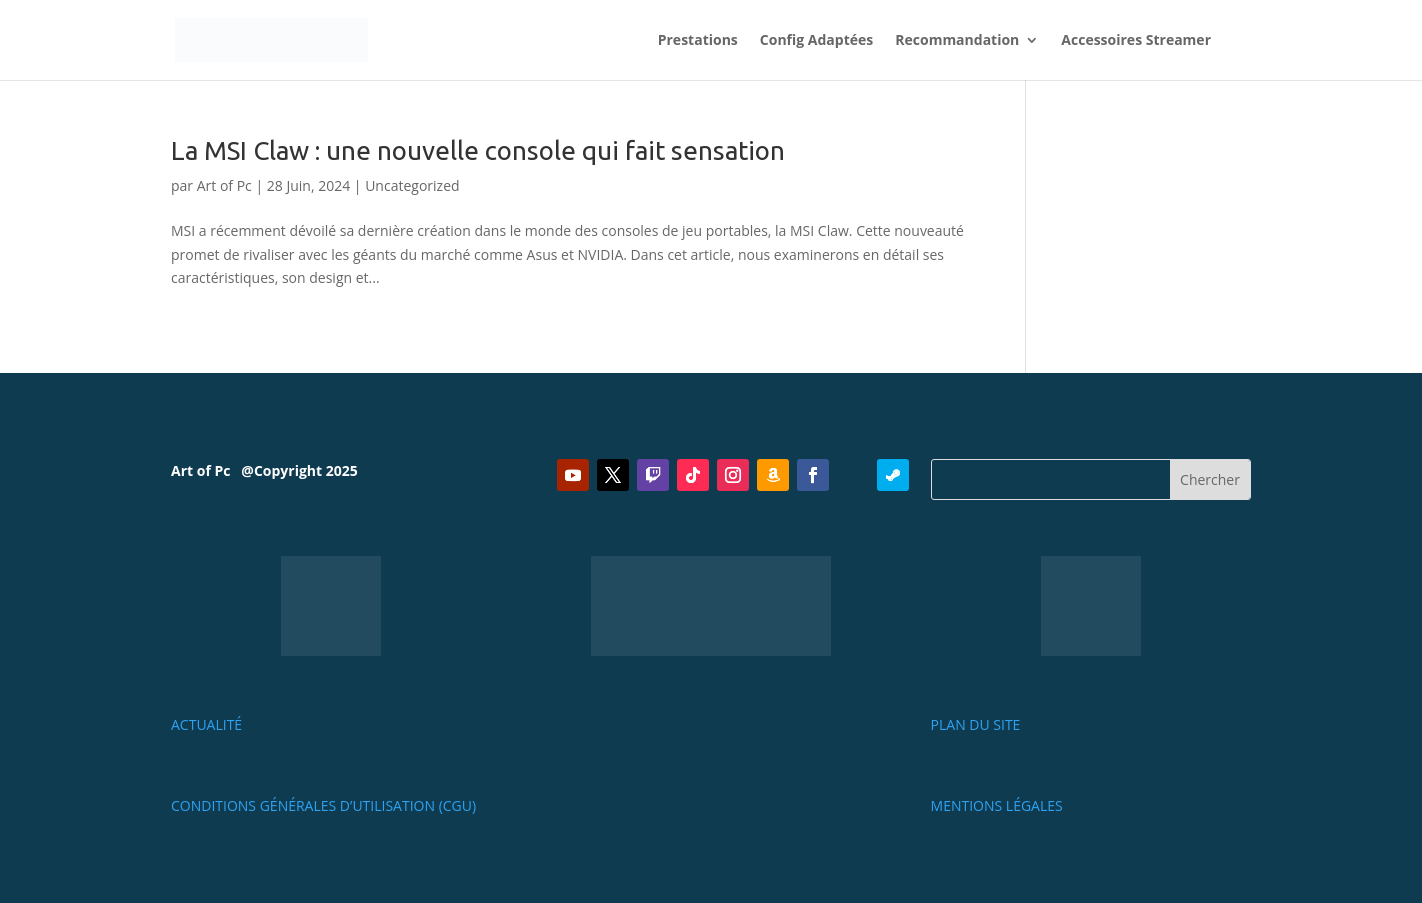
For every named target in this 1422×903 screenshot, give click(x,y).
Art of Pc (224, 185)
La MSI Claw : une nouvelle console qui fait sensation (478, 150)
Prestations (698, 41)
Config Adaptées (816, 41)
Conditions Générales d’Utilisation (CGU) (323, 805)
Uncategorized (412, 185)
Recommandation (957, 41)
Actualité (206, 724)
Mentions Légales (997, 805)
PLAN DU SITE (976, 724)
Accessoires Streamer (1136, 41)
